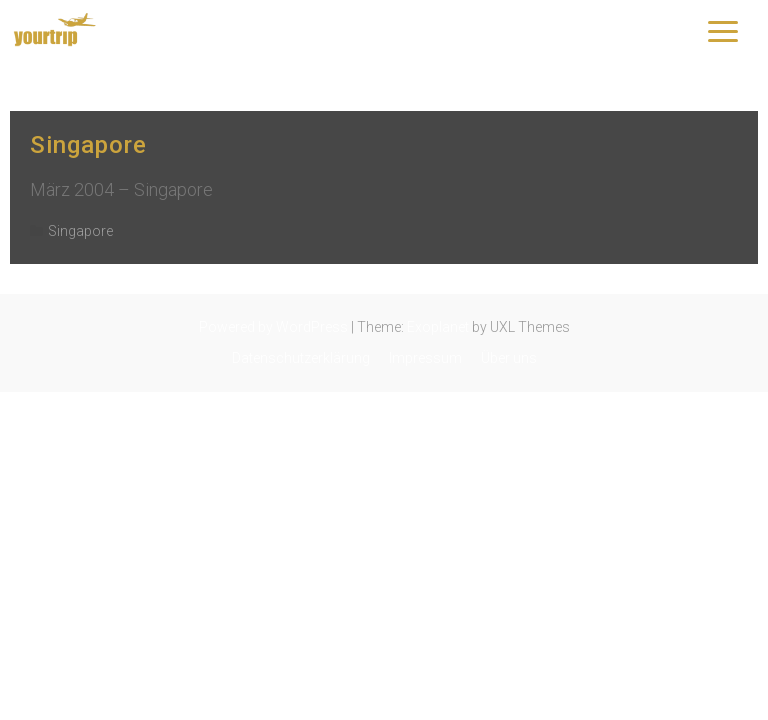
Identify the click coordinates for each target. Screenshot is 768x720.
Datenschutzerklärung (301, 358)
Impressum (425, 358)
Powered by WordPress (273, 327)
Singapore (88, 145)
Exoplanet (438, 327)
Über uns (509, 358)
